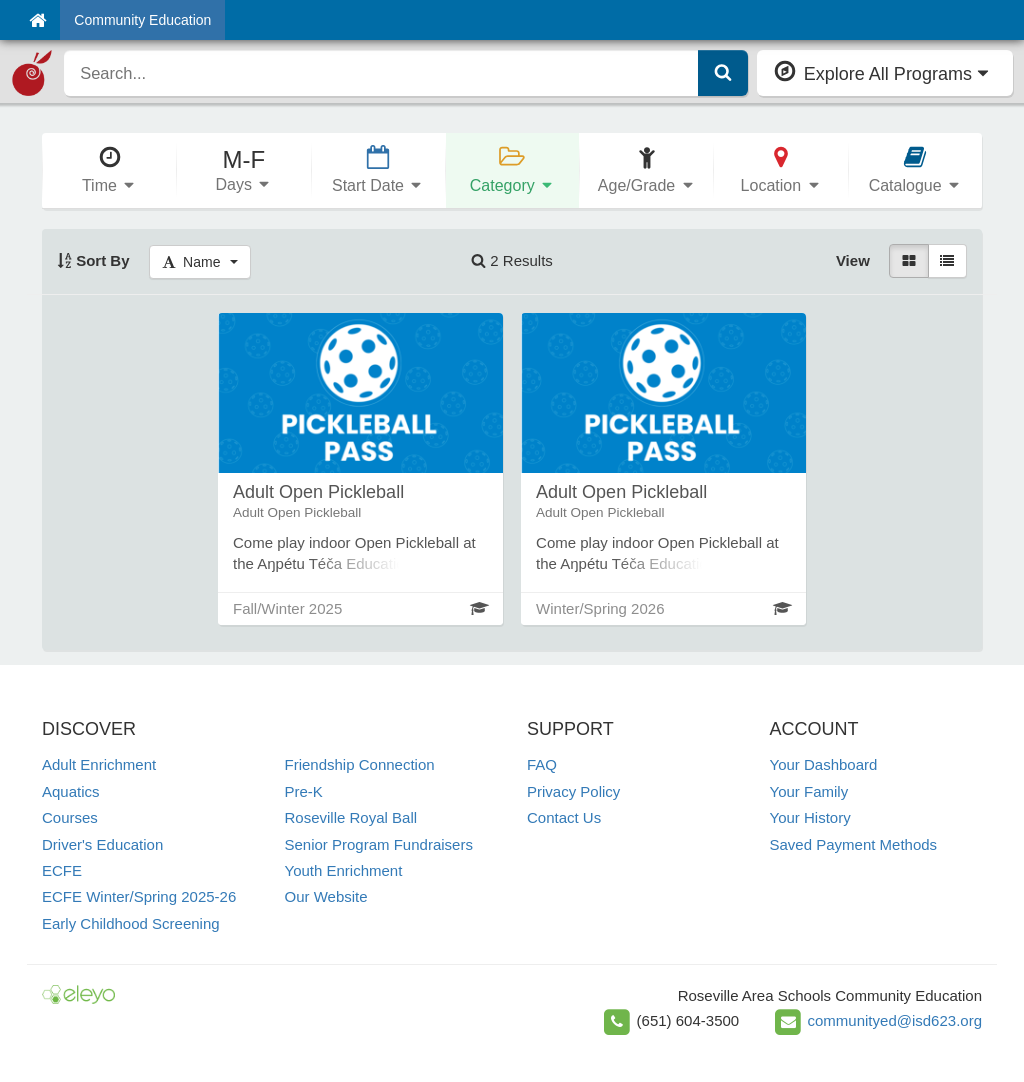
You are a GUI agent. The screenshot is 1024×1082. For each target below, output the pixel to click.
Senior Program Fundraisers (379, 844)
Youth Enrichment (344, 870)
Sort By (93, 260)
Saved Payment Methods (854, 844)
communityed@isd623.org (895, 1020)
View (853, 260)
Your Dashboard (824, 764)
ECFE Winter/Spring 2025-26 (139, 896)
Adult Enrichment (99, 764)
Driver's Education (102, 844)
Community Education (142, 20)
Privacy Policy (573, 791)
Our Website (326, 896)
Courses (70, 817)
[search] (381, 73)
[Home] (37, 20)
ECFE (62, 870)
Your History (810, 817)
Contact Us (564, 817)
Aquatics (71, 791)
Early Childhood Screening (131, 923)
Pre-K (304, 791)
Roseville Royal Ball (351, 817)
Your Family (809, 791)
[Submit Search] (723, 73)
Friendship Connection (360, 764)
